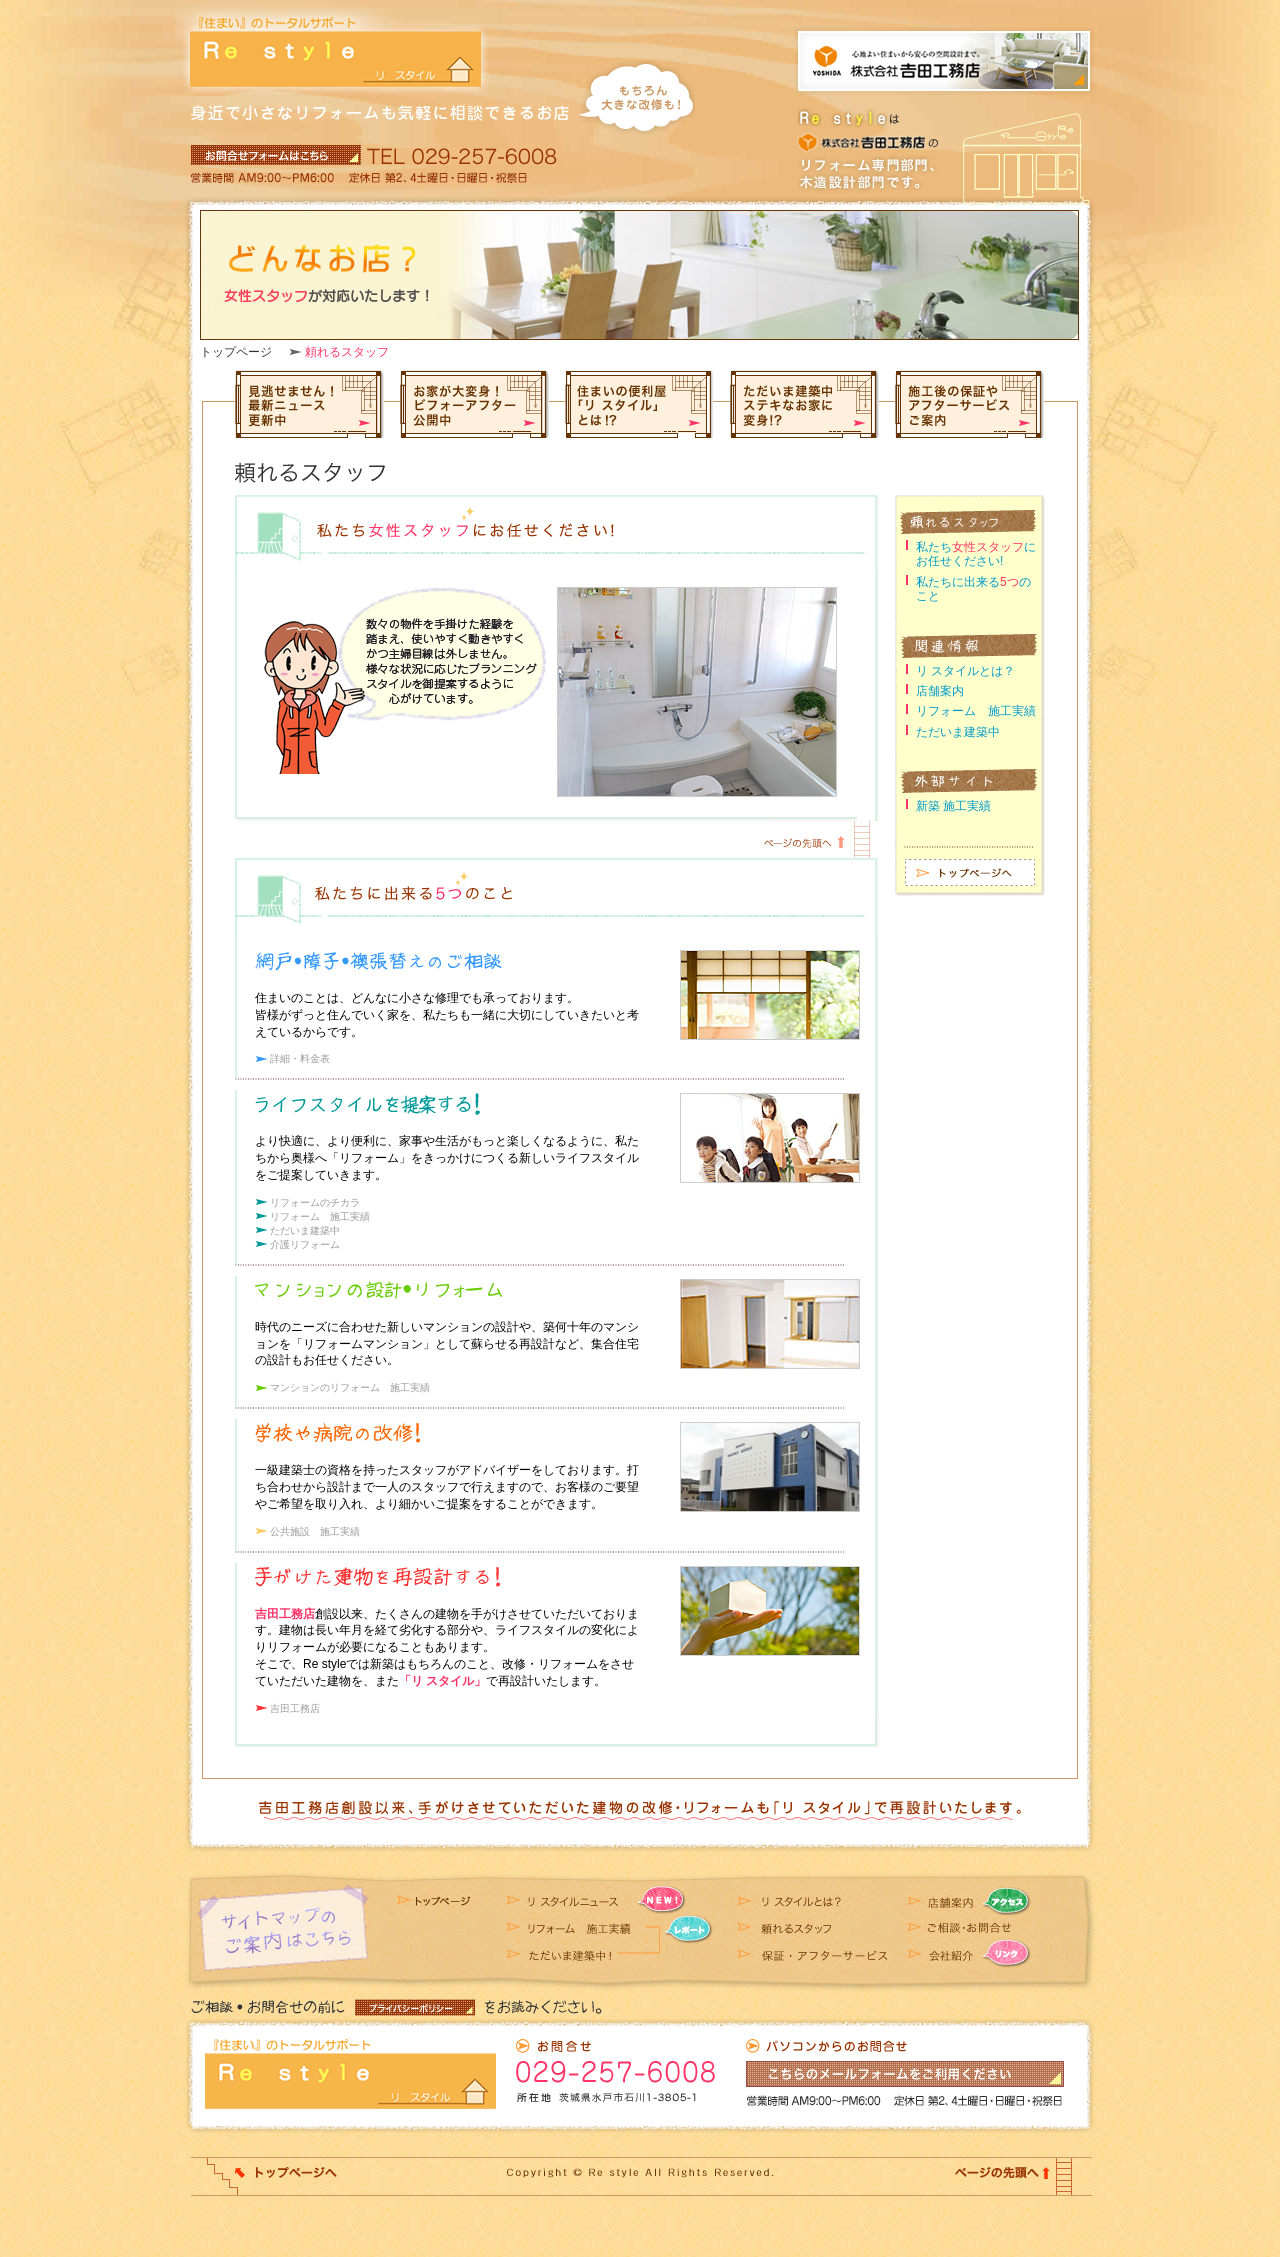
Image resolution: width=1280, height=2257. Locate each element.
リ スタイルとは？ (965, 671)
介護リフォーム (305, 1244)
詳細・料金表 (300, 1058)
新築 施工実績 (953, 806)
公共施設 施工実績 (315, 1531)
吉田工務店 (295, 1708)
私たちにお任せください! (976, 554)
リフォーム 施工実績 (320, 1216)
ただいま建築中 (305, 1230)
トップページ (236, 352)
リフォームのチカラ (315, 1202)
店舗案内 (940, 691)
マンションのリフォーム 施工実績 (350, 1387)
